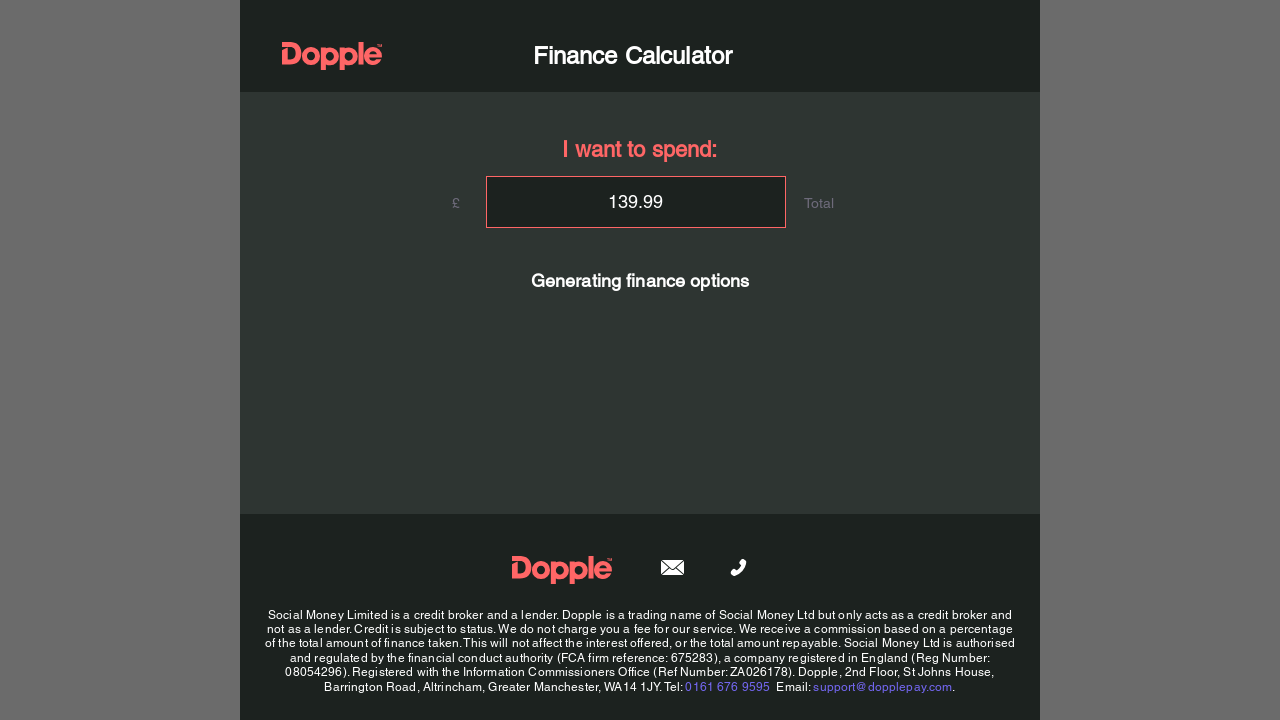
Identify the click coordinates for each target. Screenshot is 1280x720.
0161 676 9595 (727, 687)
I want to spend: (639, 149)
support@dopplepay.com (882, 687)
